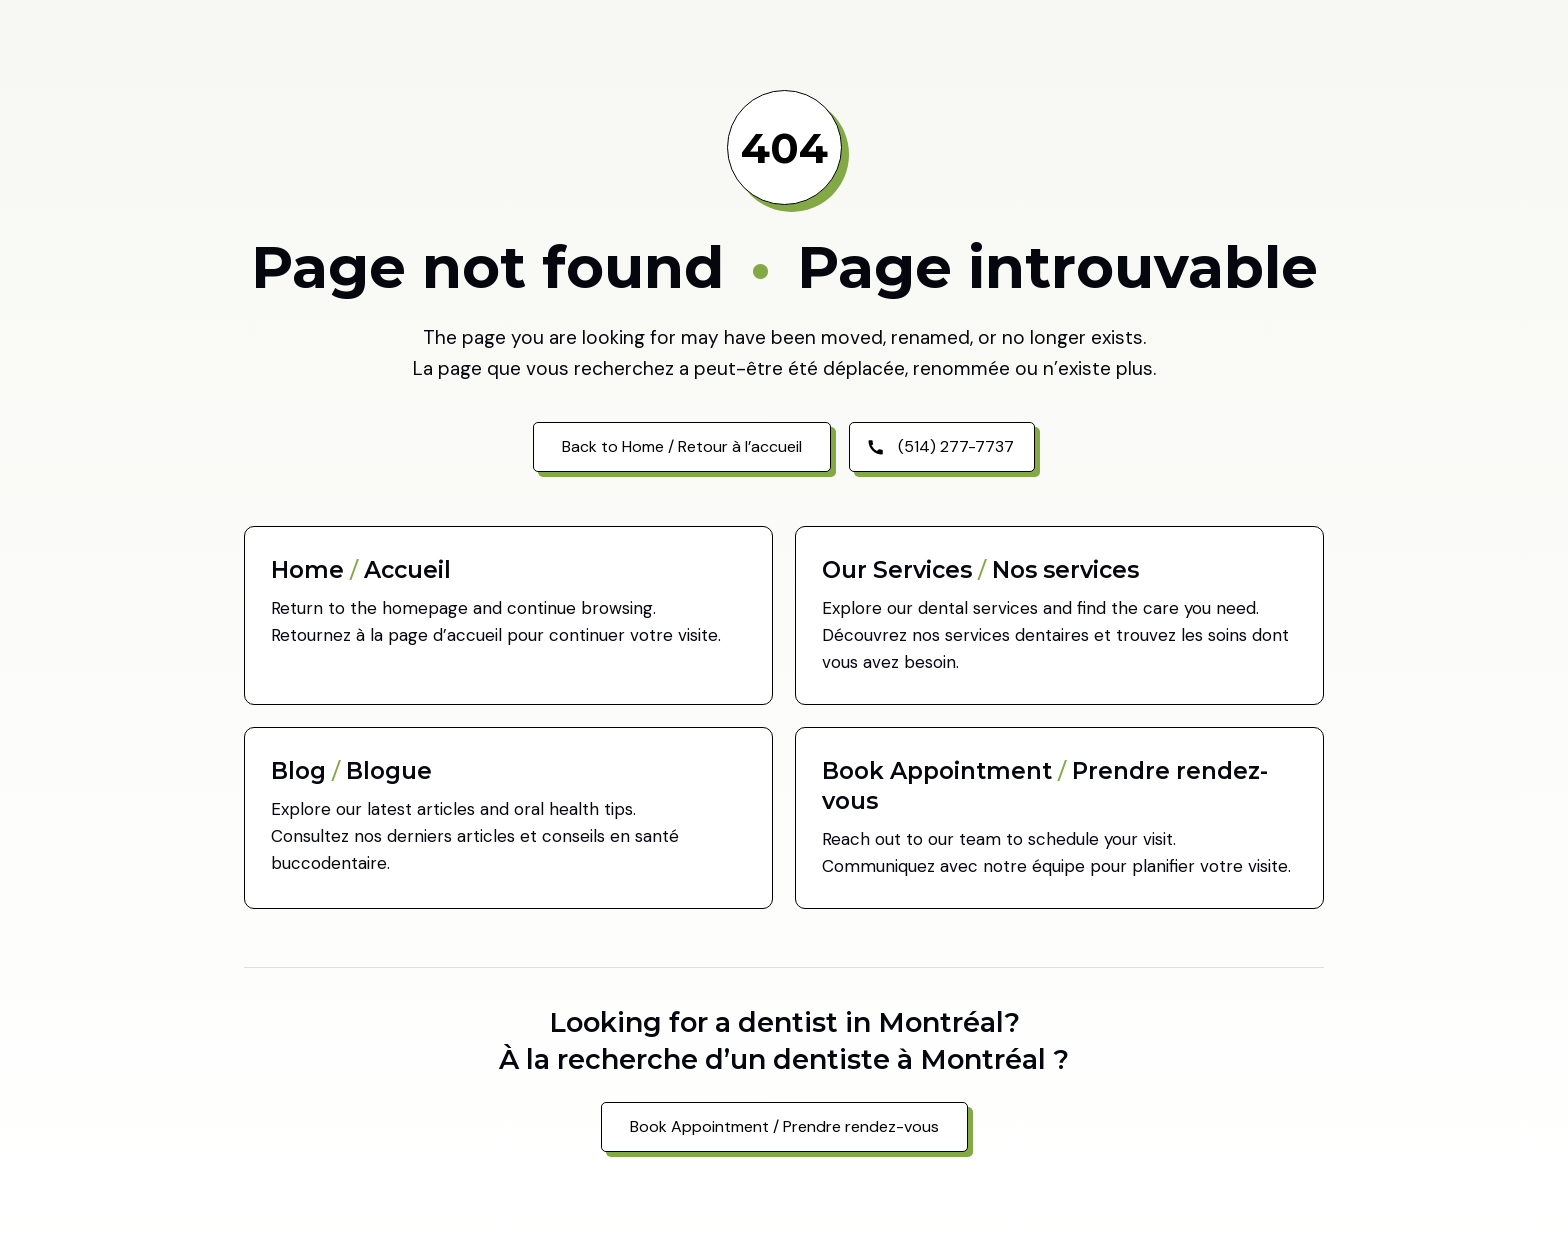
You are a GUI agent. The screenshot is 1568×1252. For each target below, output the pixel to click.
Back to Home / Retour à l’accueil (682, 446)
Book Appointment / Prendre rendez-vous (784, 1126)
